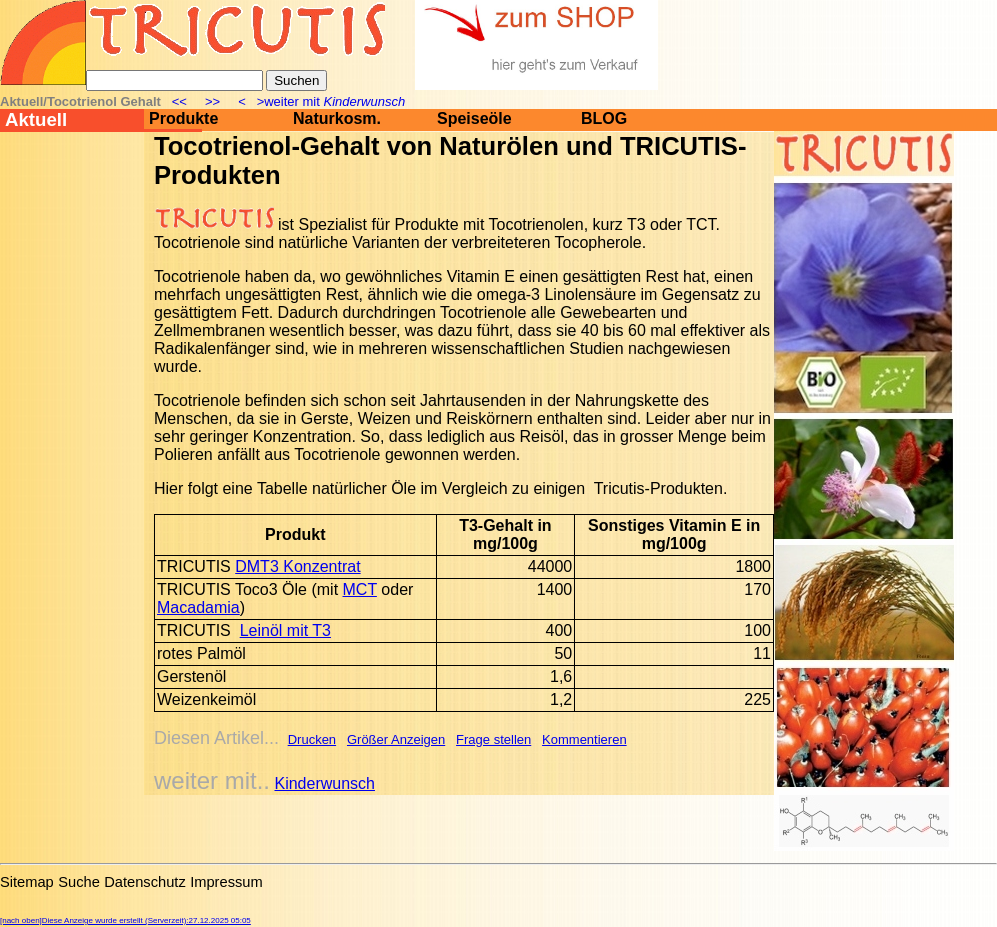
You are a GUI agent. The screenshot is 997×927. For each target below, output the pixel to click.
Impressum (226, 882)
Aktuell (36, 119)
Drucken (312, 739)
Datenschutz (144, 882)
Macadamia (198, 607)
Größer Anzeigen (396, 739)
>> (213, 101)
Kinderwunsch (324, 783)
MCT (360, 589)
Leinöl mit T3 (285, 630)
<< (180, 101)
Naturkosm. (337, 118)
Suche (79, 882)
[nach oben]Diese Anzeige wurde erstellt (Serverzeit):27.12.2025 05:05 (125, 920)
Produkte (183, 118)
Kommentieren (584, 739)
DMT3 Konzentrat (297, 566)
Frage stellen (493, 739)
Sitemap (27, 882)
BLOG (604, 118)
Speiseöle (474, 118)
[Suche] (174, 80)
